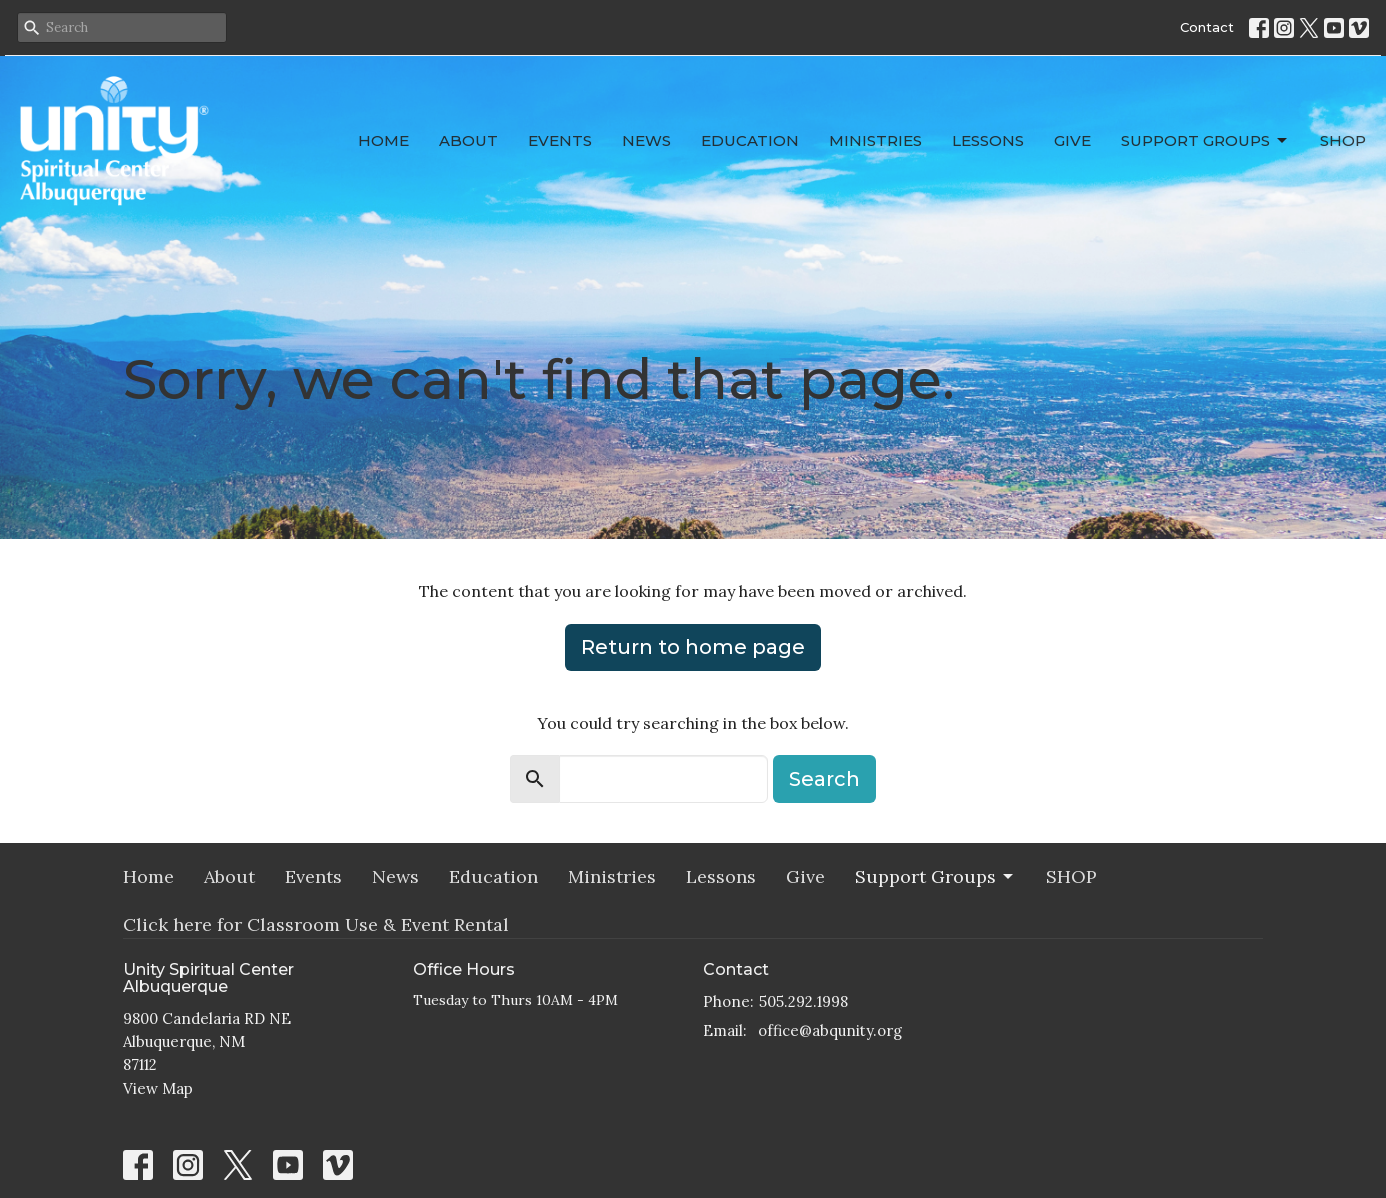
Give (1072, 140)
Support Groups (1205, 141)
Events (560, 140)
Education (750, 140)
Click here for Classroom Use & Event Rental (316, 924)
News (646, 140)
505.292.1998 (803, 1001)
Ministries (875, 140)
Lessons (988, 140)
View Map (158, 1088)
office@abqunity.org (830, 1030)
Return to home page (693, 647)
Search (824, 779)
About (468, 140)
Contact (1207, 27)
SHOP (1343, 140)
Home (383, 140)
